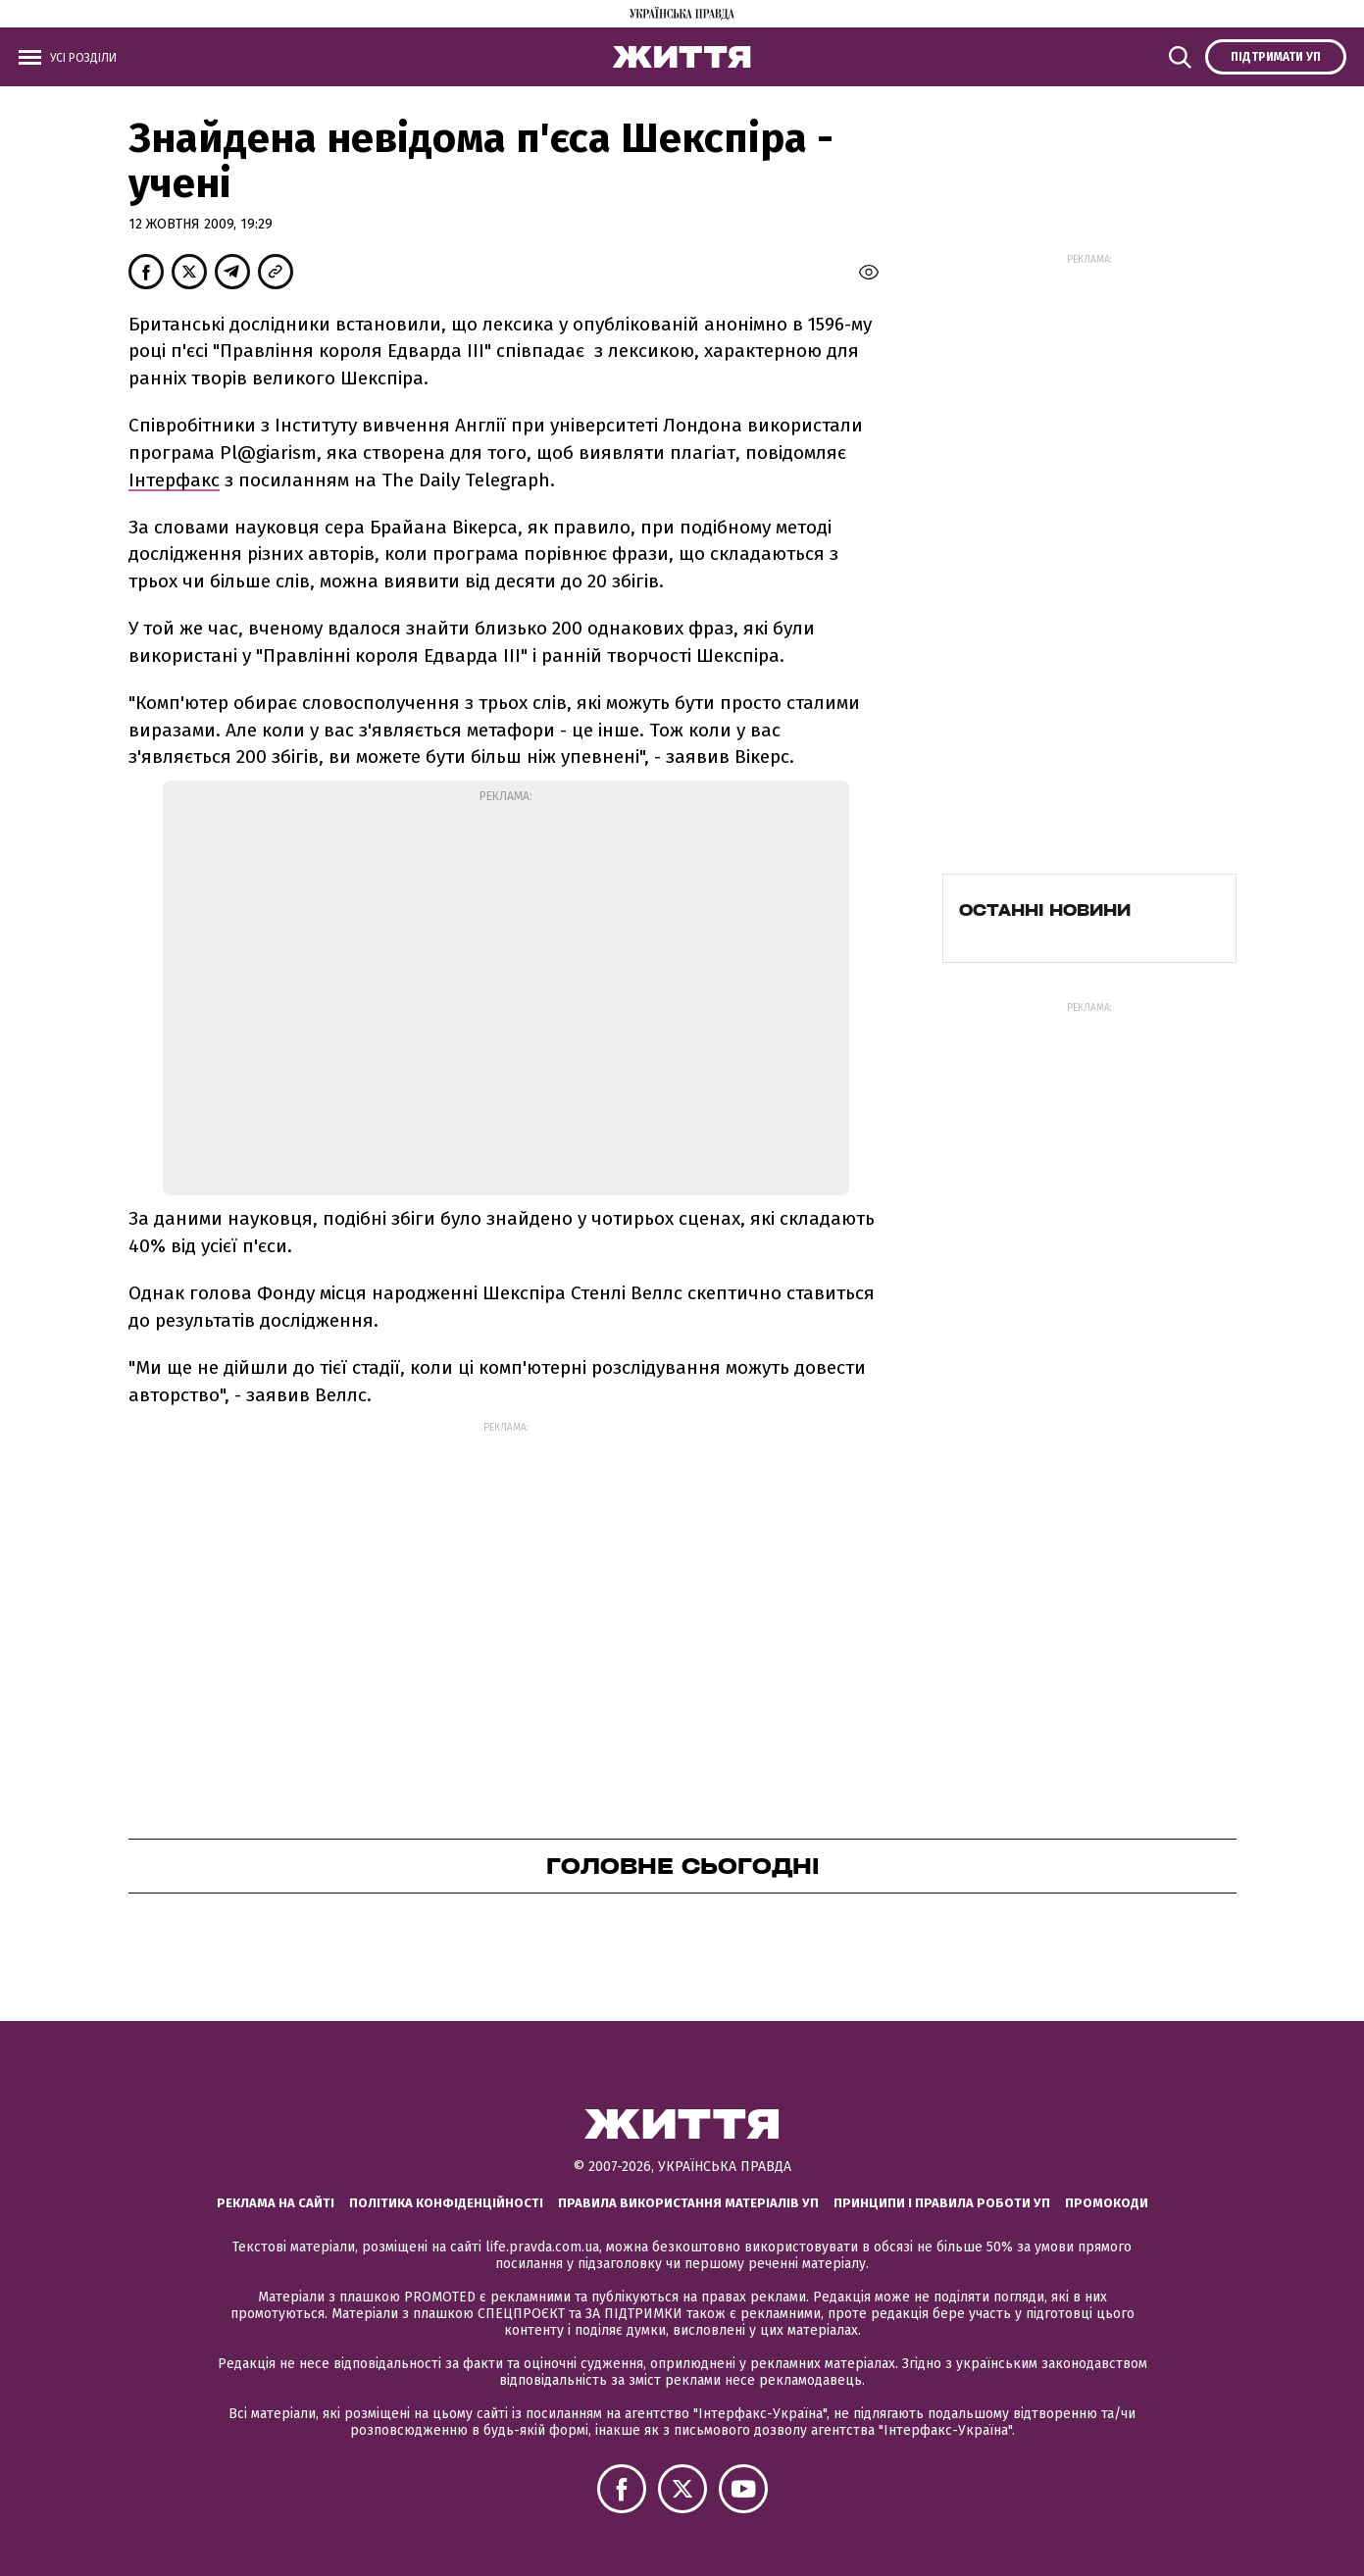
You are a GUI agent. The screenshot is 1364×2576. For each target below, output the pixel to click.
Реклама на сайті (275, 2203)
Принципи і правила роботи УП (942, 2203)
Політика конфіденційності (446, 2203)
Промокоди (1106, 2203)
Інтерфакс (174, 480)
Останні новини (1045, 910)
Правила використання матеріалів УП (688, 2203)
